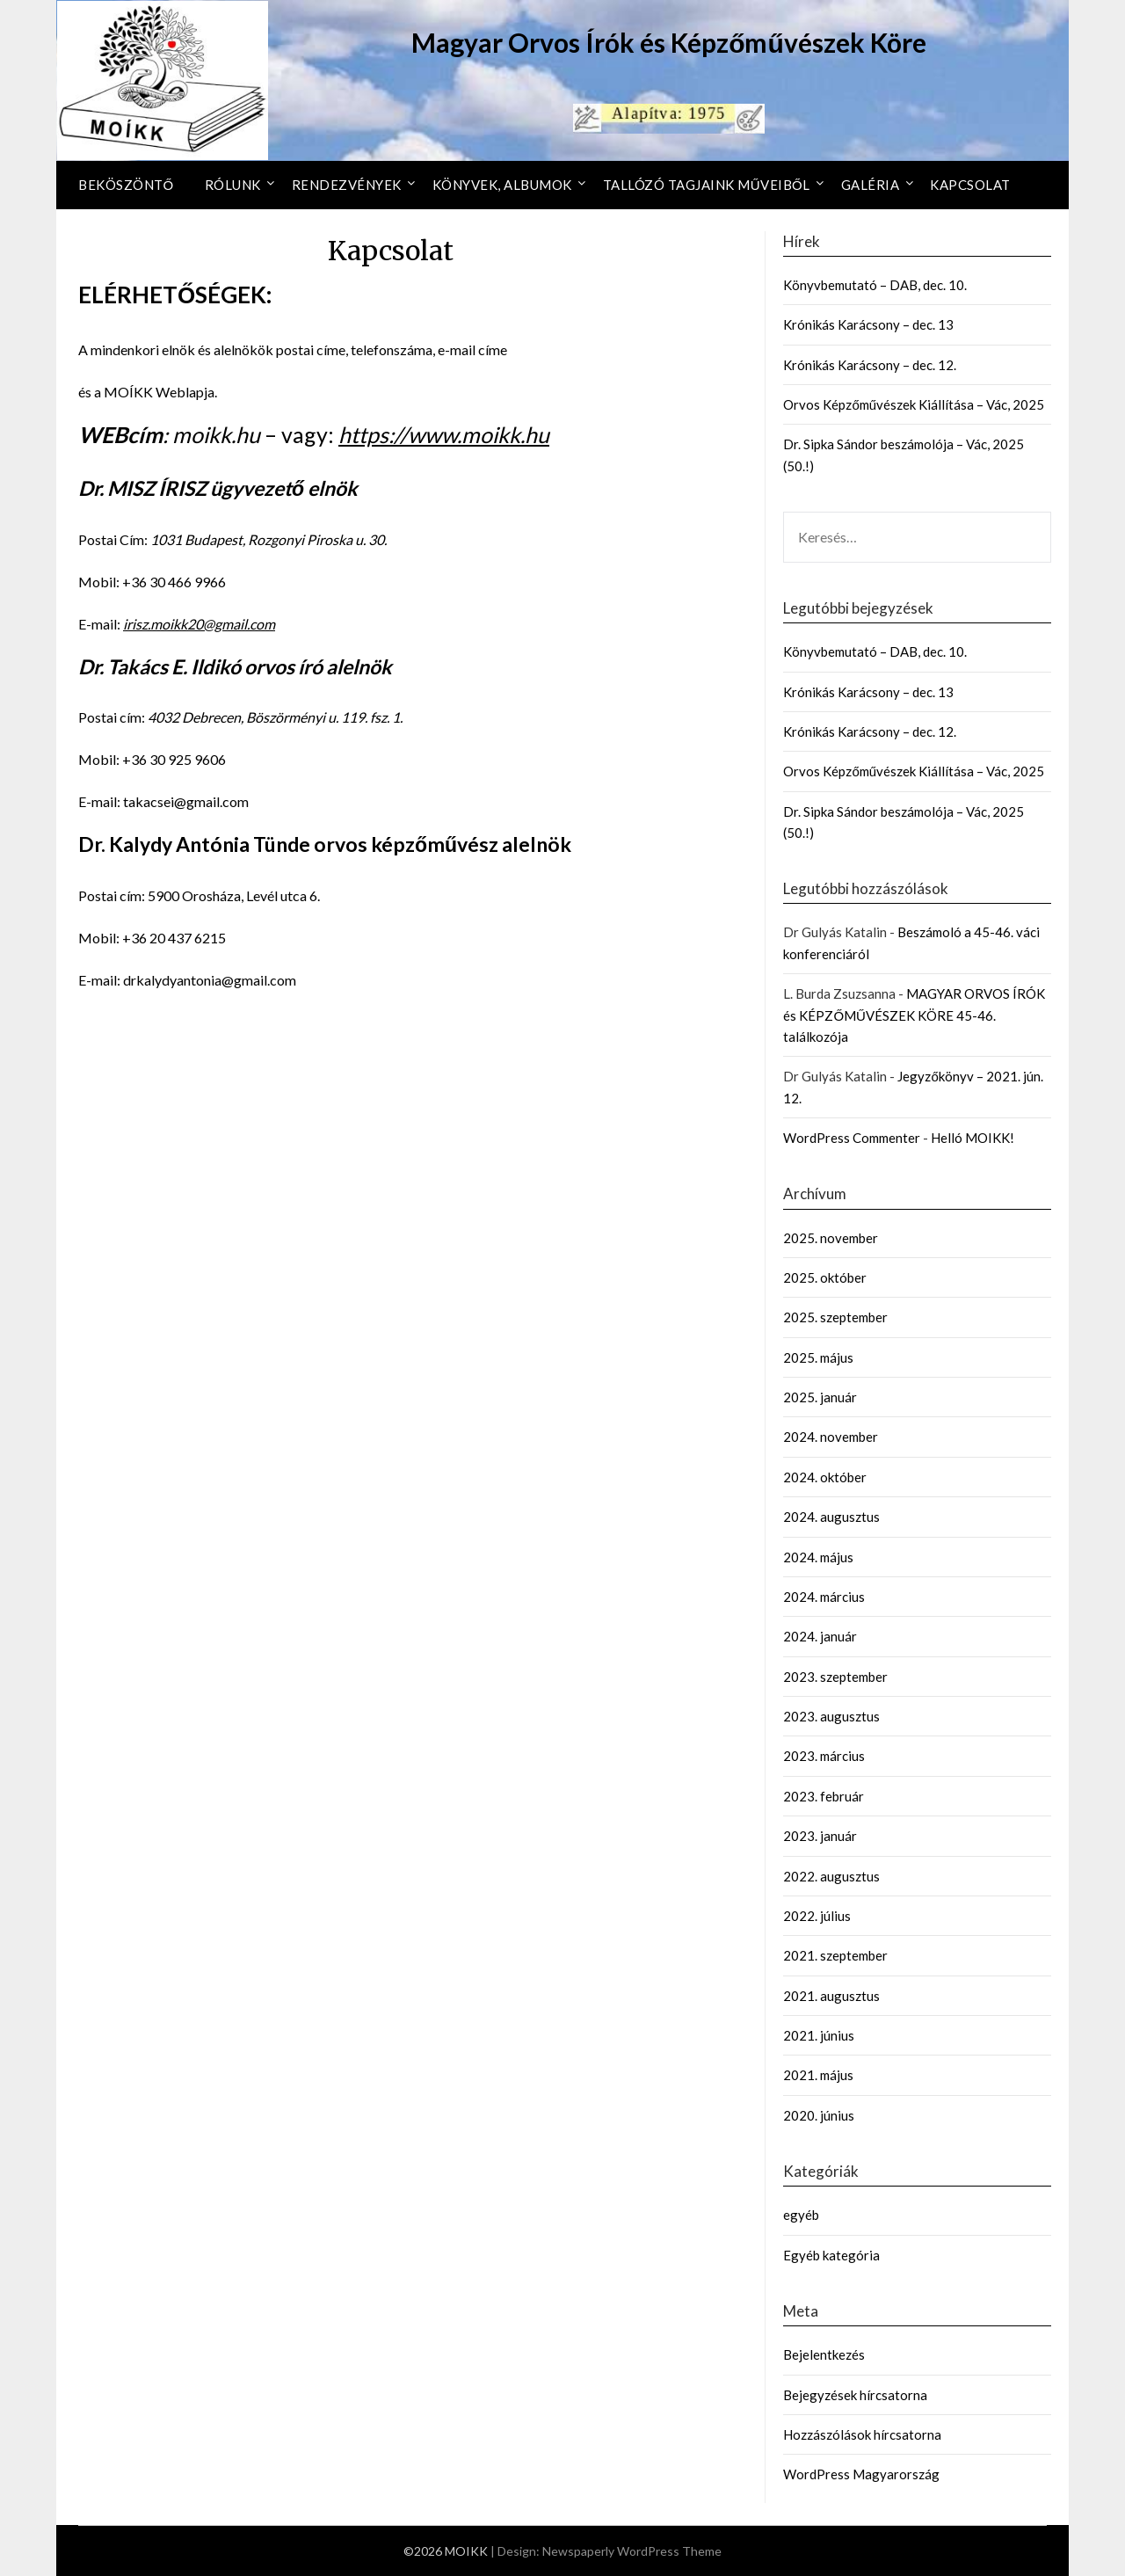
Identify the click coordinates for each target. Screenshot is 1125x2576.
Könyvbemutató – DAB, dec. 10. (875, 285)
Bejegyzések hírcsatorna (855, 2395)
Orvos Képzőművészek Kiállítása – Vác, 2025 (913, 404)
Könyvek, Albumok (502, 185)
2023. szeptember (835, 1677)
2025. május (818, 1357)
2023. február (823, 1796)
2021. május (818, 2075)
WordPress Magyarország (861, 2474)
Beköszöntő (126, 185)
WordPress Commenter (851, 1138)
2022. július (817, 1916)
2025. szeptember (835, 1317)
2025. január (820, 1397)
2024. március (824, 1597)
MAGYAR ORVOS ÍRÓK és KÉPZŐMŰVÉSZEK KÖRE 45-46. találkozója (914, 1015)
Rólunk (233, 185)
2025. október (825, 1277)
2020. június (818, 2115)
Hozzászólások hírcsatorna (862, 2434)
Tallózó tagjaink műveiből (706, 185)
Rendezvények (347, 185)
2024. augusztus (831, 1516)
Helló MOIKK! (972, 1138)
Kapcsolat (970, 185)
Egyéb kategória (831, 2255)
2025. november (830, 1238)
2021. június (818, 2035)
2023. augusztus (831, 1716)
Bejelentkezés (824, 2354)
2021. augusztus (831, 1996)
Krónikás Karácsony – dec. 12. (869, 365)
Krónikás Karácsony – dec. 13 (868, 324)
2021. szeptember (835, 1955)
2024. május (818, 1557)
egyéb (801, 2215)
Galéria (870, 185)
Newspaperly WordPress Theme (632, 2550)
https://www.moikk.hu (443, 434)
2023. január (820, 1836)
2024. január (820, 1636)
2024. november (830, 1436)
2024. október (825, 1477)
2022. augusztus (831, 1876)
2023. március (824, 1756)
